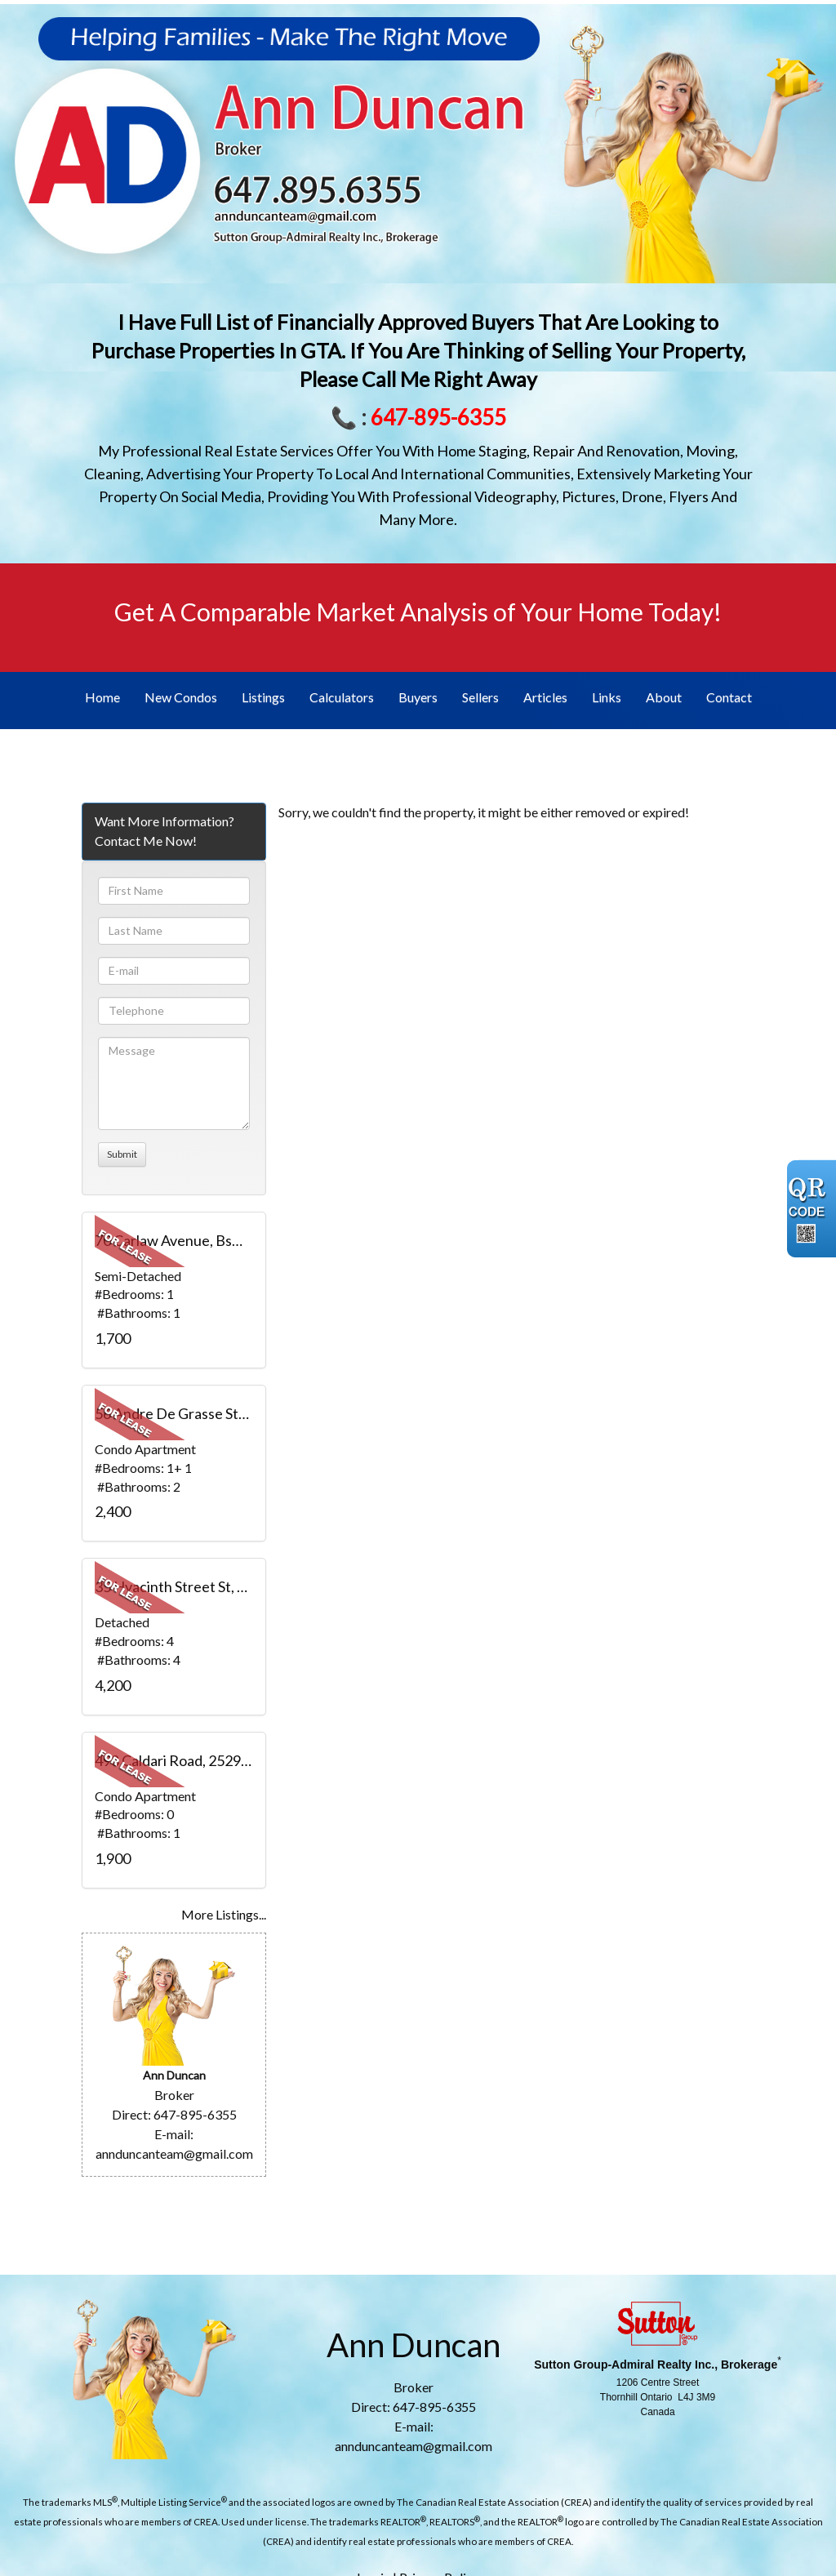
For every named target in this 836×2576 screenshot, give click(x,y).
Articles (545, 697)
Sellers (480, 697)
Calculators (341, 697)
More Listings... (223, 1914)
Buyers (418, 697)
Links (606, 697)
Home (102, 697)
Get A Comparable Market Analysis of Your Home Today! (418, 611)
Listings (263, 697)
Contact (729, 697)
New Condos (181, 697)
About (664, 697)
